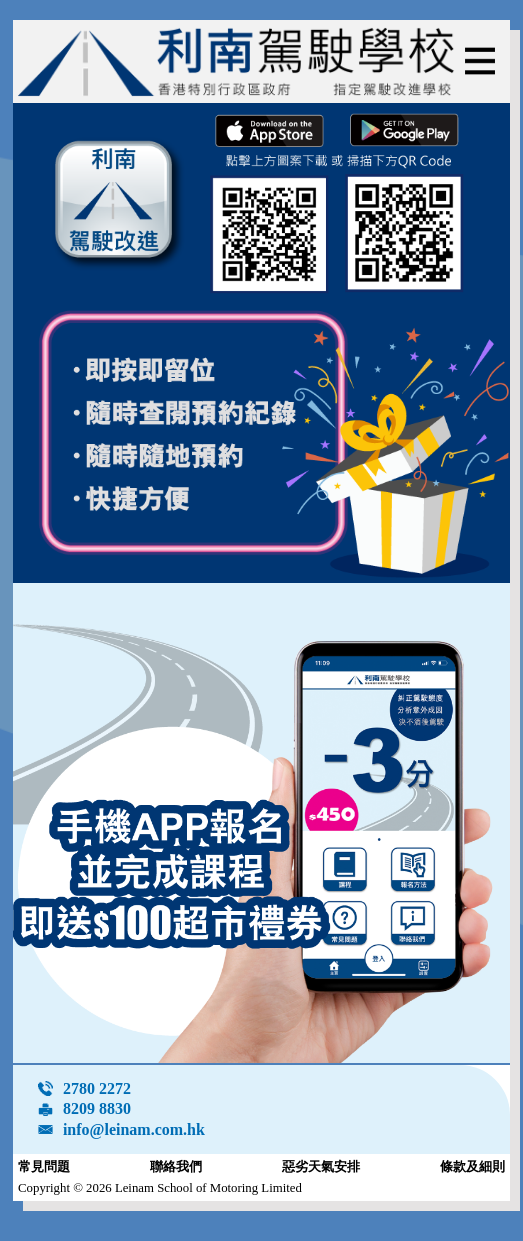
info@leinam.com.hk (134, 1129)
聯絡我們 (176, 1167)
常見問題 (44, 1167)
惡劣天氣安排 (321, 1167)
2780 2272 (97, 1088)
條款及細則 (472, 1167)
